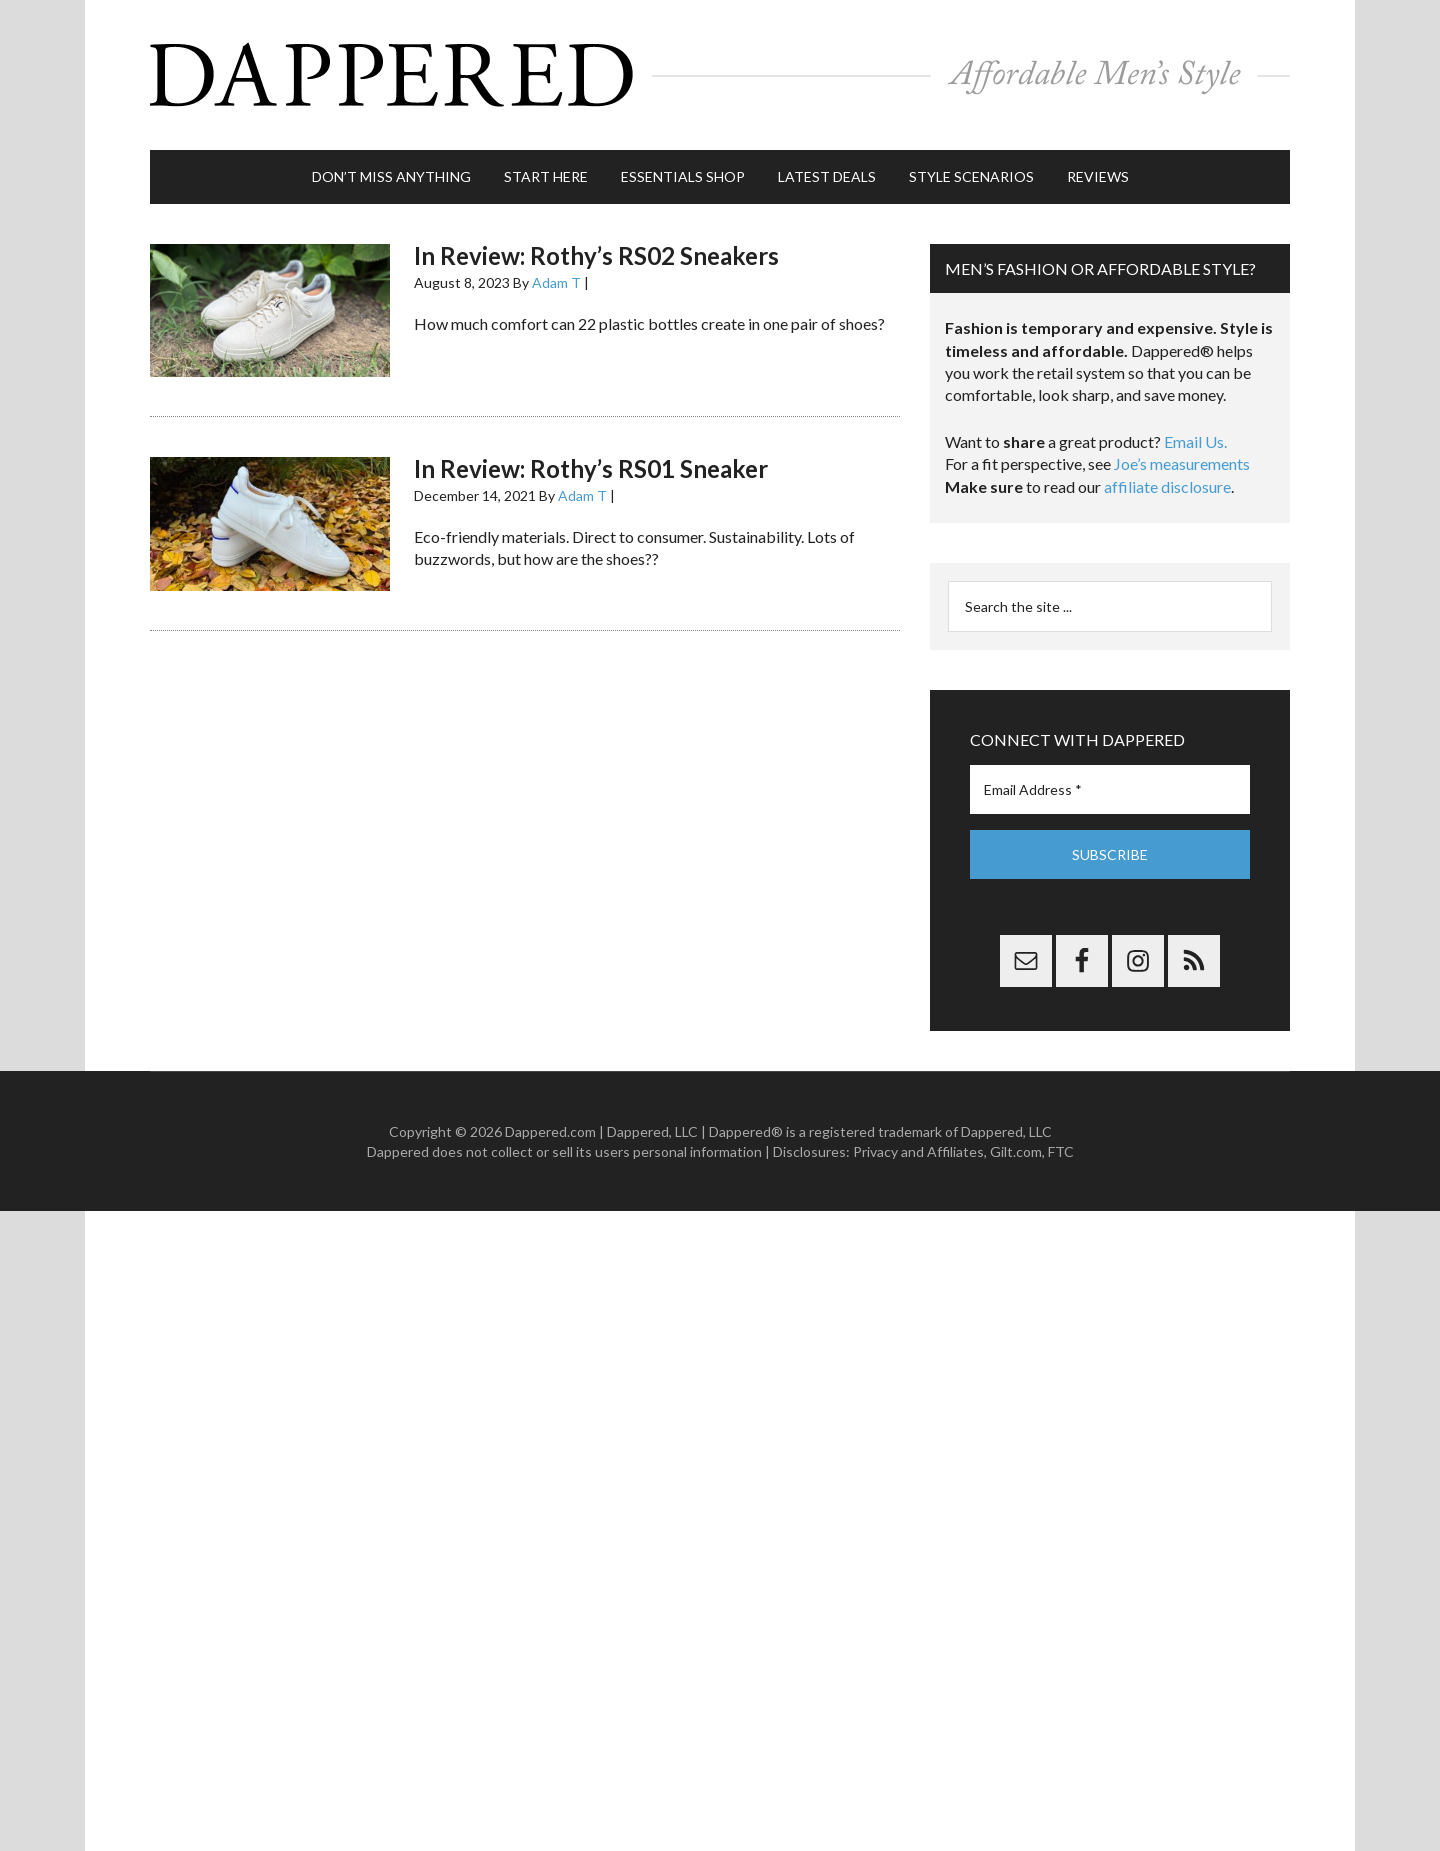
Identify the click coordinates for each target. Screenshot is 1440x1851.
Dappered (720, 75)
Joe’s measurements (1182, 463)
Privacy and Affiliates (918, 1151)
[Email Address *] (1110, 789)
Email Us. (1195, 441)
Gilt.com (1016, 1151)
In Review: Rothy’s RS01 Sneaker (591, 468)
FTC (1061, 1151)
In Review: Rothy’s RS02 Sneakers (596, 255)
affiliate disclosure (1167, 486)
